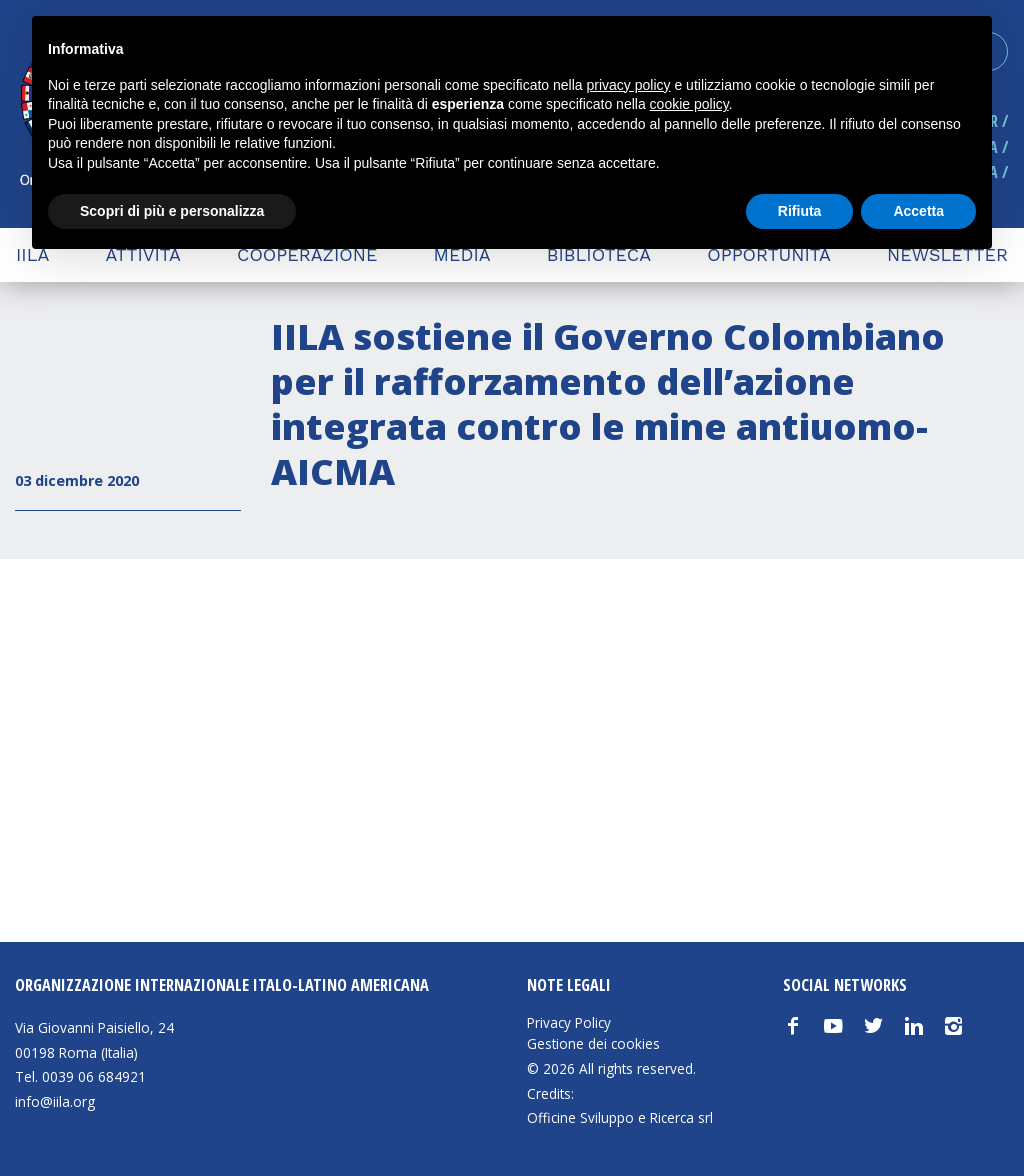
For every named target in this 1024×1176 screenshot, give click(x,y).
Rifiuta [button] (800, 211)
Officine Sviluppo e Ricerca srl (620, 1117)
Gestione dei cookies (593, 1044)
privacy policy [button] (629, 85)
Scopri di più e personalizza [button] (172, 211)
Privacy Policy (569, 1023)
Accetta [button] (918, 211)
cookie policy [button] (689, 104)
